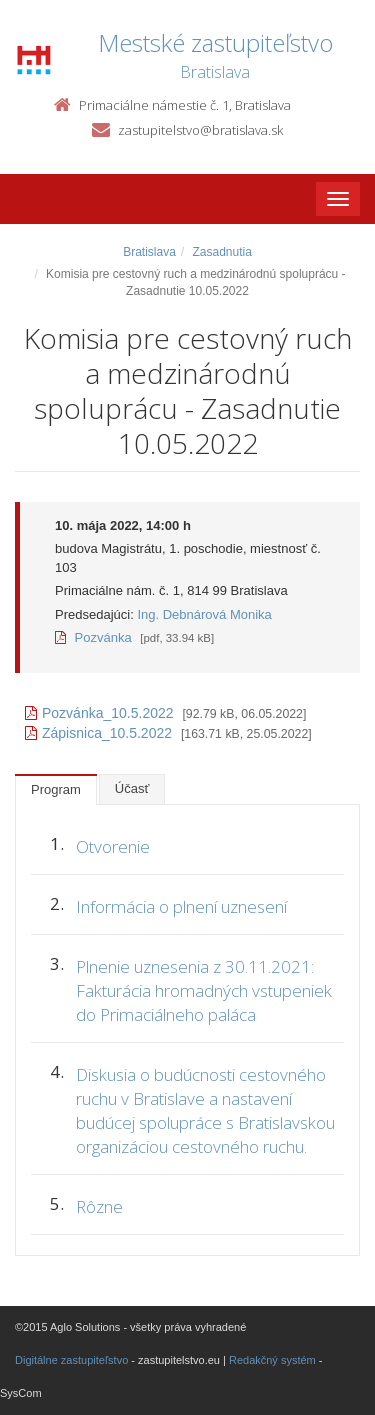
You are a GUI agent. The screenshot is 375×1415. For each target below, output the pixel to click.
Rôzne (99, 1206)
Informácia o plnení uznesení (181, 906)
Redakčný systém (272, 1360)
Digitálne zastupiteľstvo (71, 1360)
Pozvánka (93, 637)
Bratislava (149, 252)
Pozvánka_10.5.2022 (99, 713)
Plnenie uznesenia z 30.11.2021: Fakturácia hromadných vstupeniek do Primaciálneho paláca (204, 990)
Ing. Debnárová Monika (204, 614)
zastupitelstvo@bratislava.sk (200, 130)
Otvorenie (113, 846)
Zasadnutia (221, 252)
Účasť (132, 788)
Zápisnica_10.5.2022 (98, 733)
